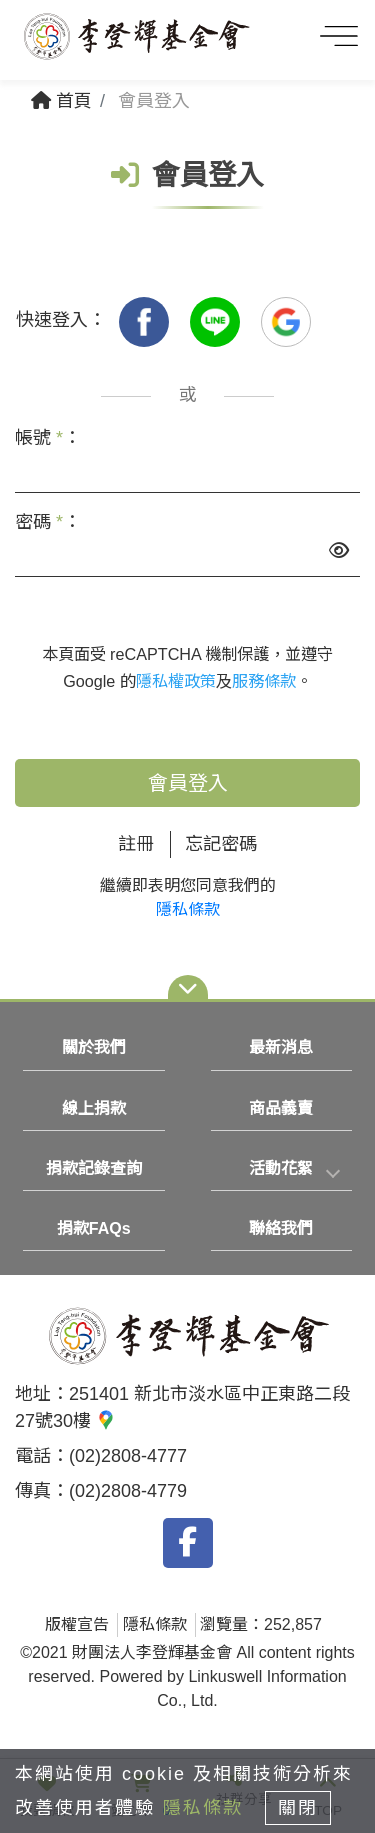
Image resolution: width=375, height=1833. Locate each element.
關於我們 (94, 1047)
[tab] (282, 1169)
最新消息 (281, 1047)
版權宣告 (77, 1624)
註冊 (136, 844)
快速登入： (61, 320)
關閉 (298, 1808)
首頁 (61, 101)
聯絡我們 (281, 1228)
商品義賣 (281, 1108)
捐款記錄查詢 (94, 1168)
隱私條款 (188, 909)
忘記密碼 (221, 844)
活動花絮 (281, 1168)
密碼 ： (48, 522)
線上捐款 (94, 1108)
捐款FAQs (94, 1228)
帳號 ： (48, 438)
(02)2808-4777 (128, 1456)
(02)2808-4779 (128, 1491)
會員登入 (188, 783)
